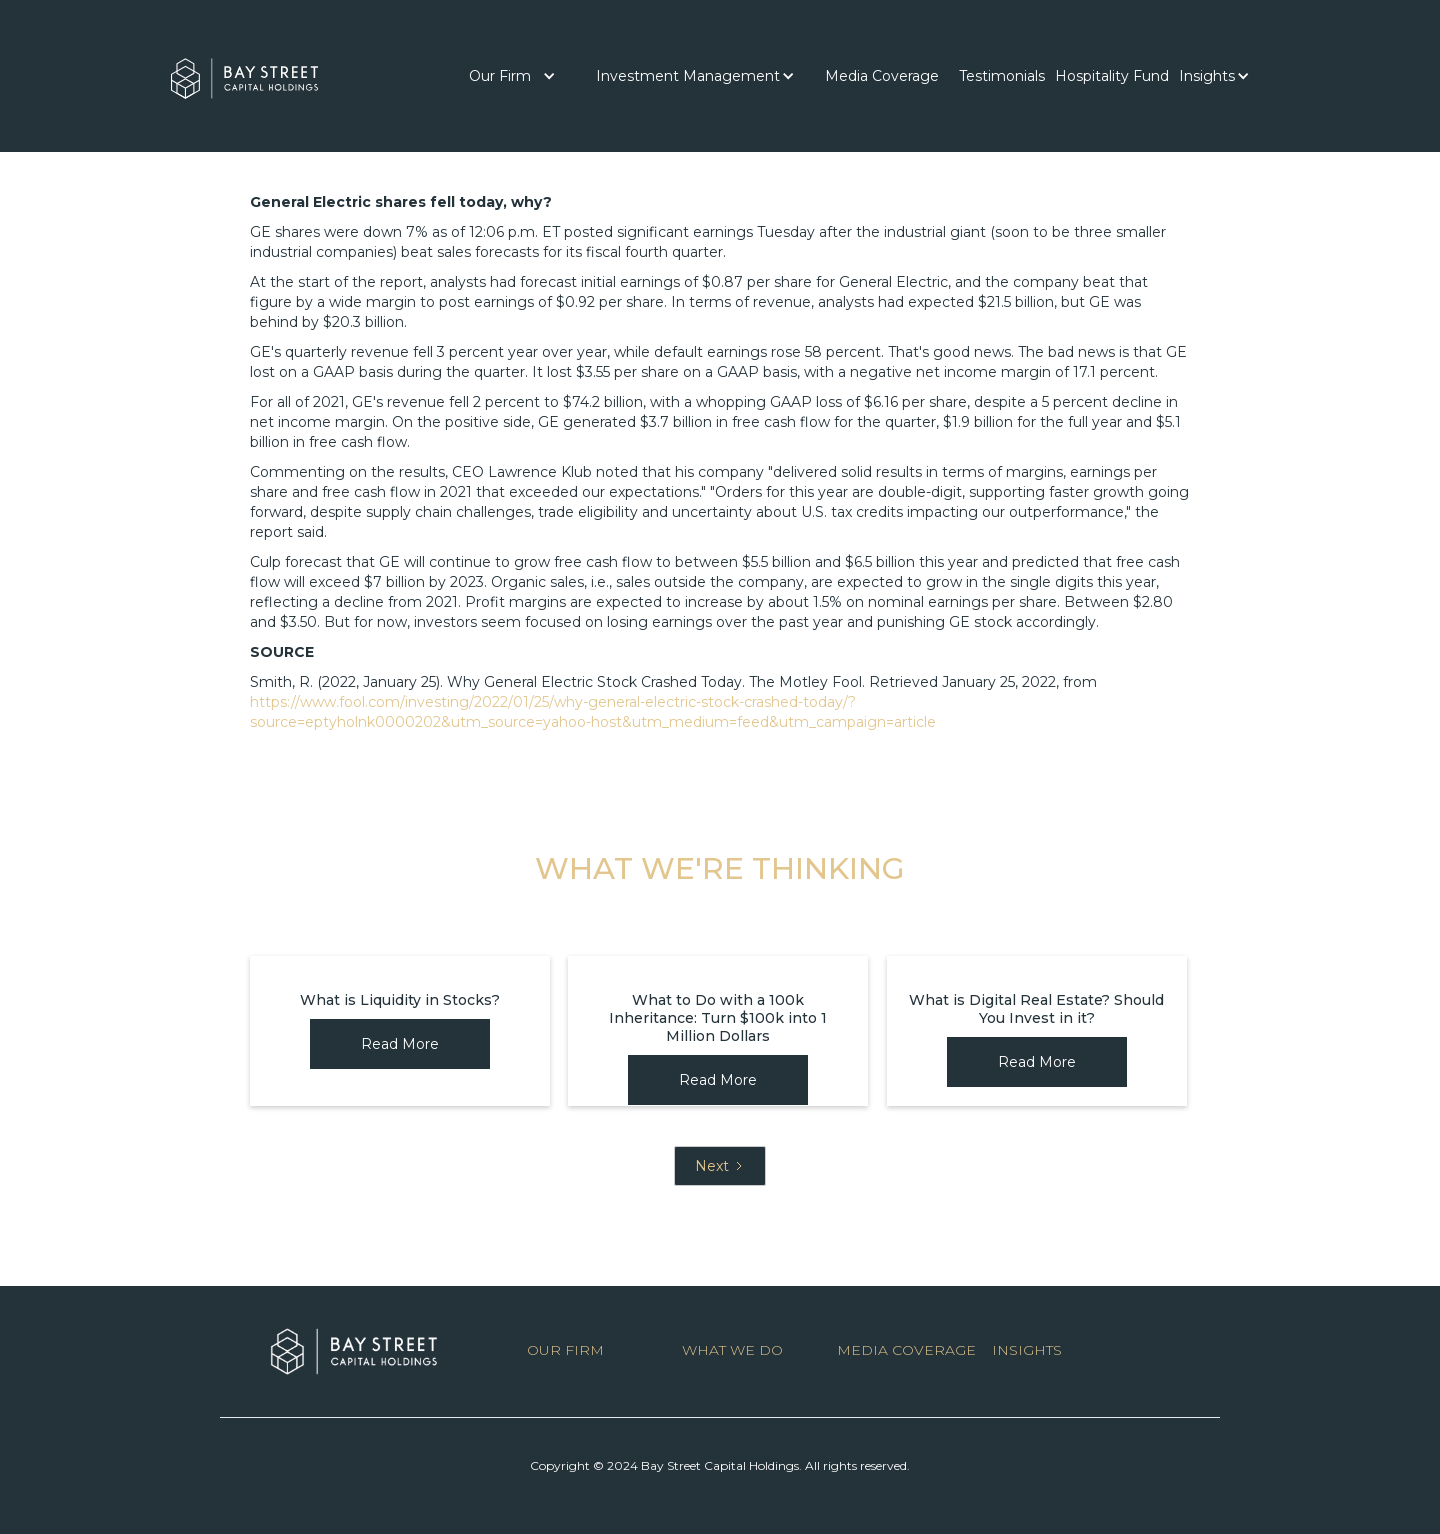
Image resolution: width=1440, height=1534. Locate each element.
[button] (512, 76)
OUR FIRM (565, 1350)
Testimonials (1002, 76)
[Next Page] (720, 1166)
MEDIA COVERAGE (906, 1350)
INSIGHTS (1027, 1350)
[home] (244, 73)
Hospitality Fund (1112, 76)
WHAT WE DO (732, 1350)
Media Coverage (882, 76)
